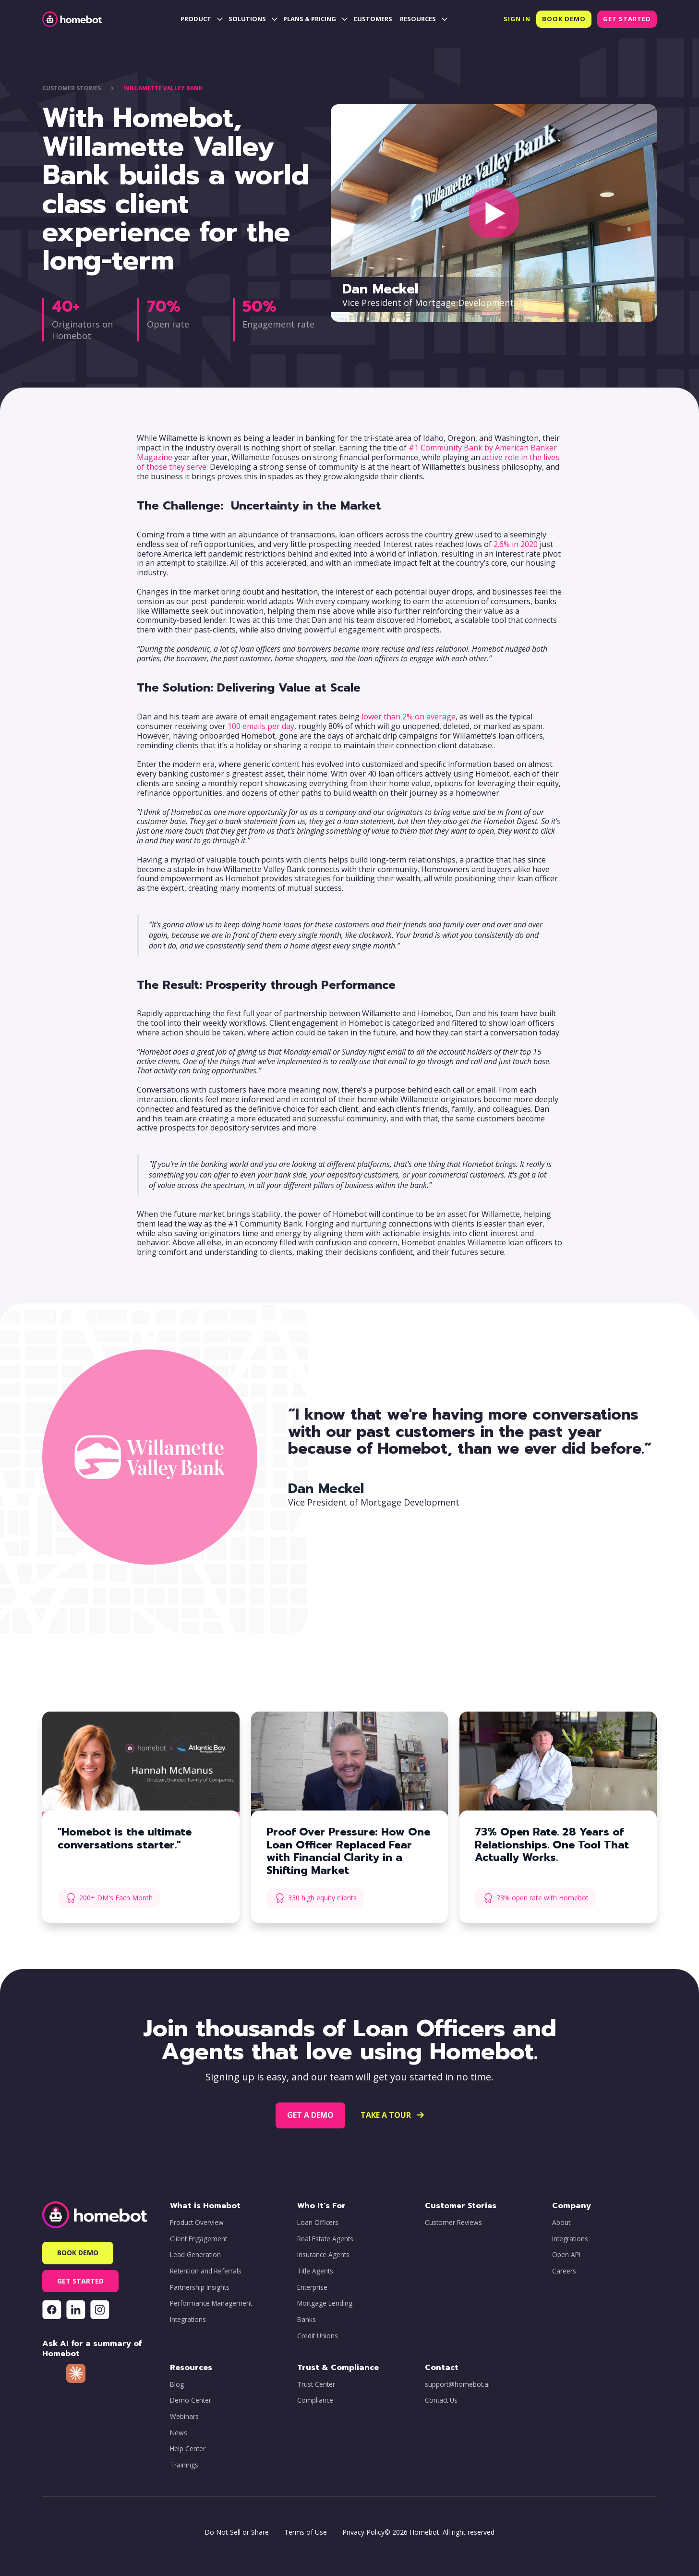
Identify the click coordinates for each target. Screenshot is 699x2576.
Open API (566, 2254)
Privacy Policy (363, 2532)
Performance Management (211, 2303)
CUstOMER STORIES (71, 88)
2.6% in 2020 (516, 544)
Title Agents (315, 2271)
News (178, 2433)
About (561, 2222)
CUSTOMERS (372, 18)
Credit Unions (317, 2336)
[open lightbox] (494, 213)
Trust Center (316, 2384)
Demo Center (190, 2400)
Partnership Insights (199, 2287)
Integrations (188, 2319)
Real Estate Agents (325, 2239)
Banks (306, 2319)
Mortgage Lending (324, 2303)
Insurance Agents (323, 2254)
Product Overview (197, 2222)
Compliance (315, 2400)
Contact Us (441, 2400)
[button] (201, 19)
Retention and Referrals (205, 2271)
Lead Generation (195, 2254)
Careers (564, 2271)
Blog (177, 2384)
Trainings (184, 2465)
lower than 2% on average (409, 716)
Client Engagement (198, 2239)
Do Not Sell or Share (237, 2532)
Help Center (187, 2448)
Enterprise (312, 2287)
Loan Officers (317, 2222)
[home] (72, 19)
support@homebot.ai (457, 2384)
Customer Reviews (453, 2222)
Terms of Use (305, 2532)
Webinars (184, 2416)
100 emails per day (261, 726)
